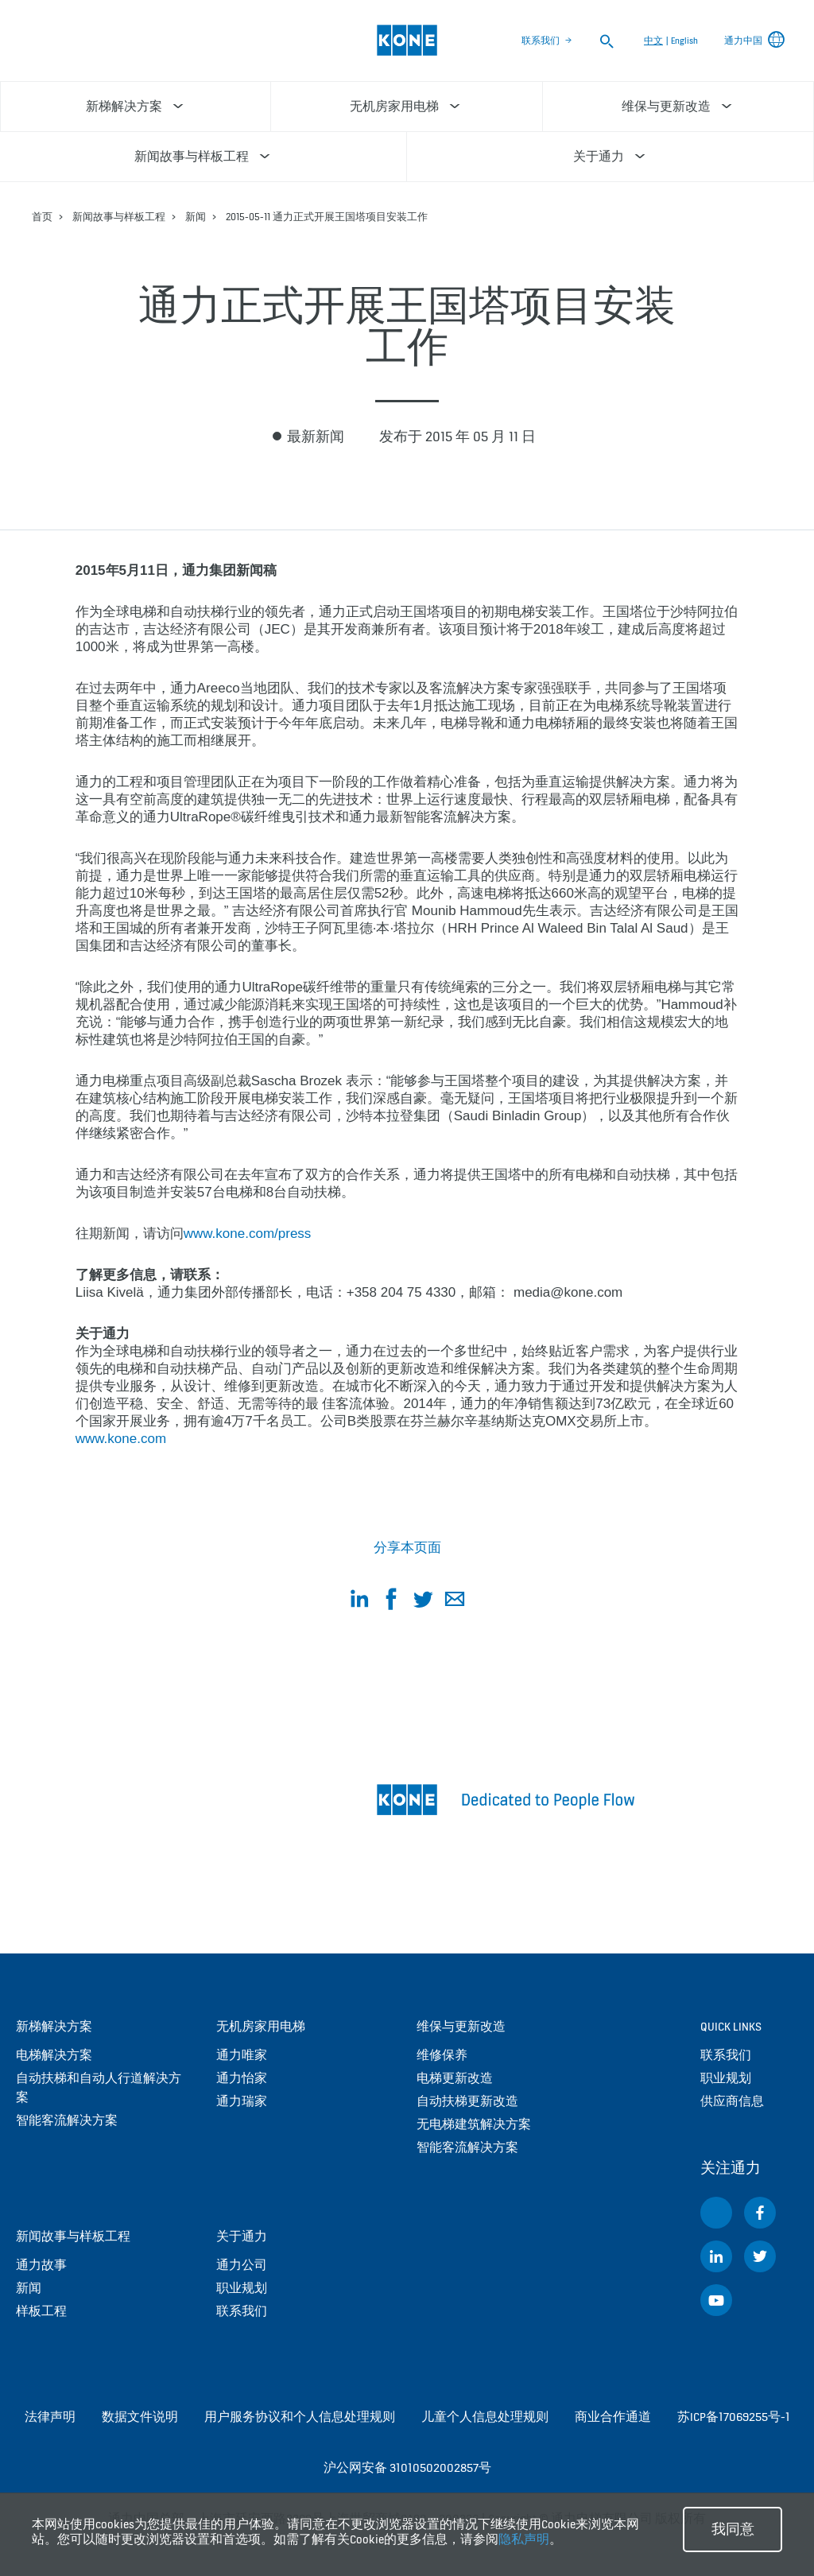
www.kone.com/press (248, 1233)
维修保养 (442, 2054)
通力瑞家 (241, 2101)
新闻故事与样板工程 (118, 217)
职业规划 (241, 2287)
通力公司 (241, 2264)
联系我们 (540, 40)
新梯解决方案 (54, 2026)
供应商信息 (732, 2101)
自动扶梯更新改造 (467, 2101)
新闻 (195, 217)
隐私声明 (523, 2539)
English (684, 40)
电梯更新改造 (455, 2077)
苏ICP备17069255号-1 (733, 2416)
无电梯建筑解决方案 (474, 2124)
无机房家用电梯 (260, 2026)
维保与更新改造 (461, 2026)
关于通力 (241, 2236)
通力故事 (41, 2264)
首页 (42, 217)
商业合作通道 (613, 2416)
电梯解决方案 (54, 2054)
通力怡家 (241, 2077)
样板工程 (41, 2310)
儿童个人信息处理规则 (484, 2416)
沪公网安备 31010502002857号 (407, 2467)
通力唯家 (241, 2054)
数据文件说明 (140, 2416)
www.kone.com (121, 1438)
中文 (653, 40)
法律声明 (50, 2416)
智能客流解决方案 (67, 2120)
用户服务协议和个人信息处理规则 (299, 2416)
